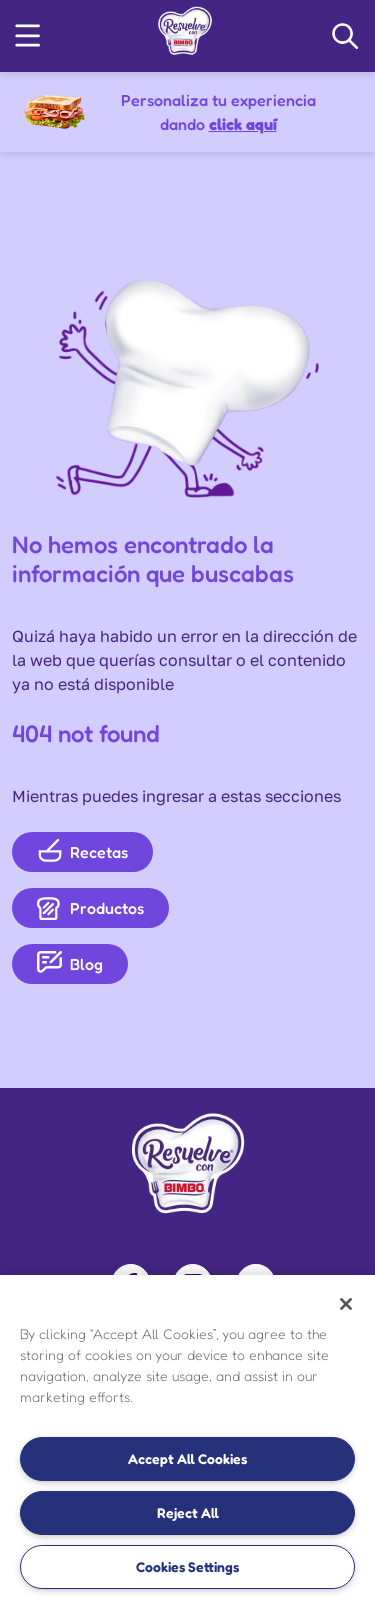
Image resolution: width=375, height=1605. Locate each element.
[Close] (346, 1304)
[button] (27, 35)
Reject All (188, 1512)
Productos (90, 907)
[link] (185, 30)
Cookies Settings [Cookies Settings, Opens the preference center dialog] (187, 1566)
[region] (187, 1440)
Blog (70, 963)
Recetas (82, 851)
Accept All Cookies (187, 1458)
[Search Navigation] (345, 36)
